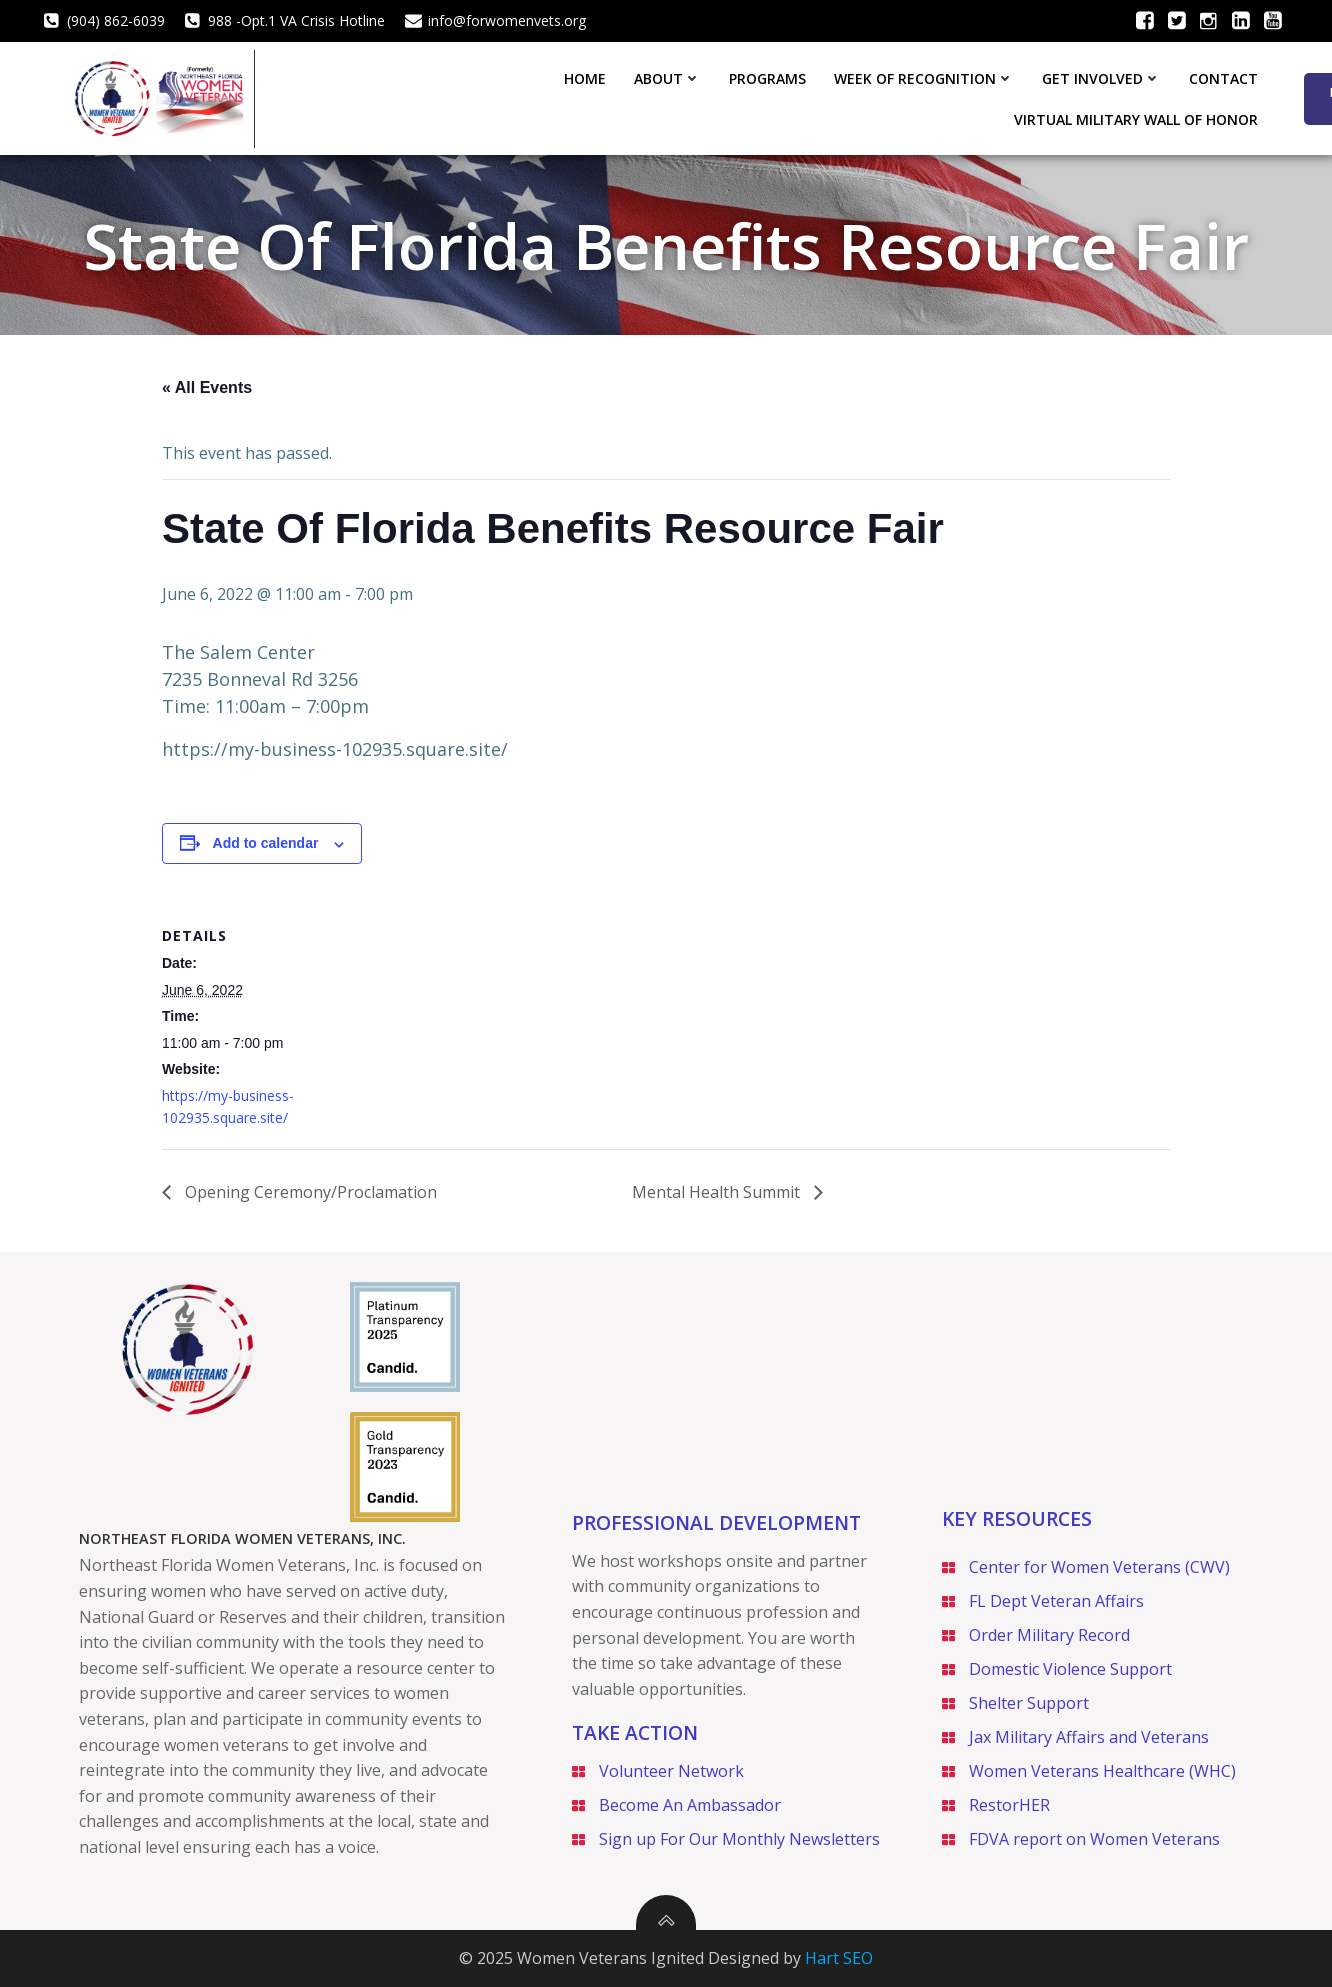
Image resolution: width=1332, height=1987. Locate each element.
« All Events (207, 386)
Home (317, 97)
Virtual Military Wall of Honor (1140, 97)
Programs (499, 97)
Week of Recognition (656, 97)
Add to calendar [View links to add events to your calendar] (266, 842)
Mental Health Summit (718, 1191)
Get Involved (833, 97)
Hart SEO (839, 1958)
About (399, 97)
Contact (955, 97)
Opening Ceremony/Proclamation (309, 1191)
